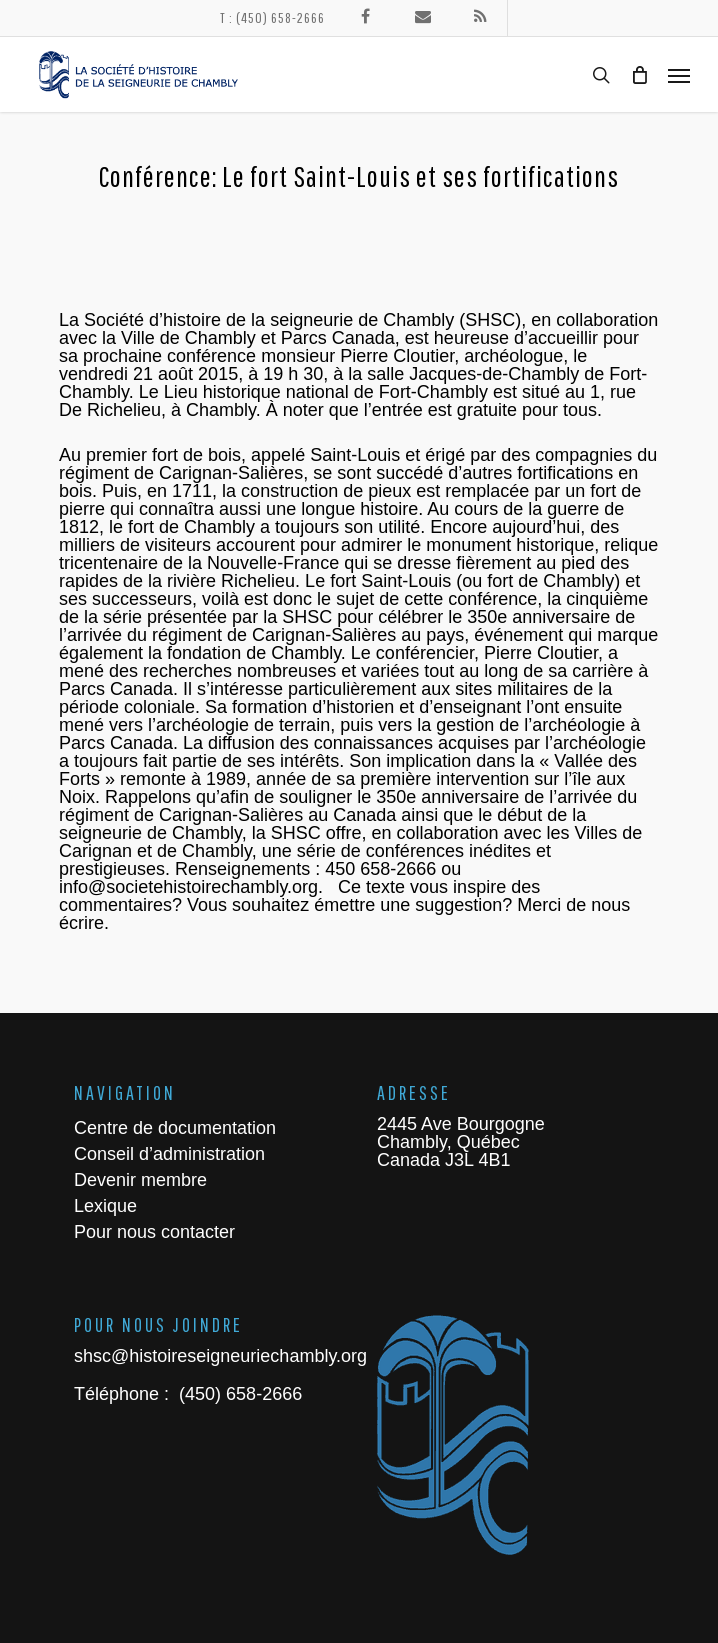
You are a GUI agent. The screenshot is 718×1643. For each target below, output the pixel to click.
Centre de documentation (175, 1128)
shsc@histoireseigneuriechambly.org (220, 1356)
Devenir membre (140, 1180)
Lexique (105, 1206)
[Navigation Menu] (679, 75)
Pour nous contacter (154, 1232)
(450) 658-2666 (238, 1394)
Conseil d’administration (169, 1154)
